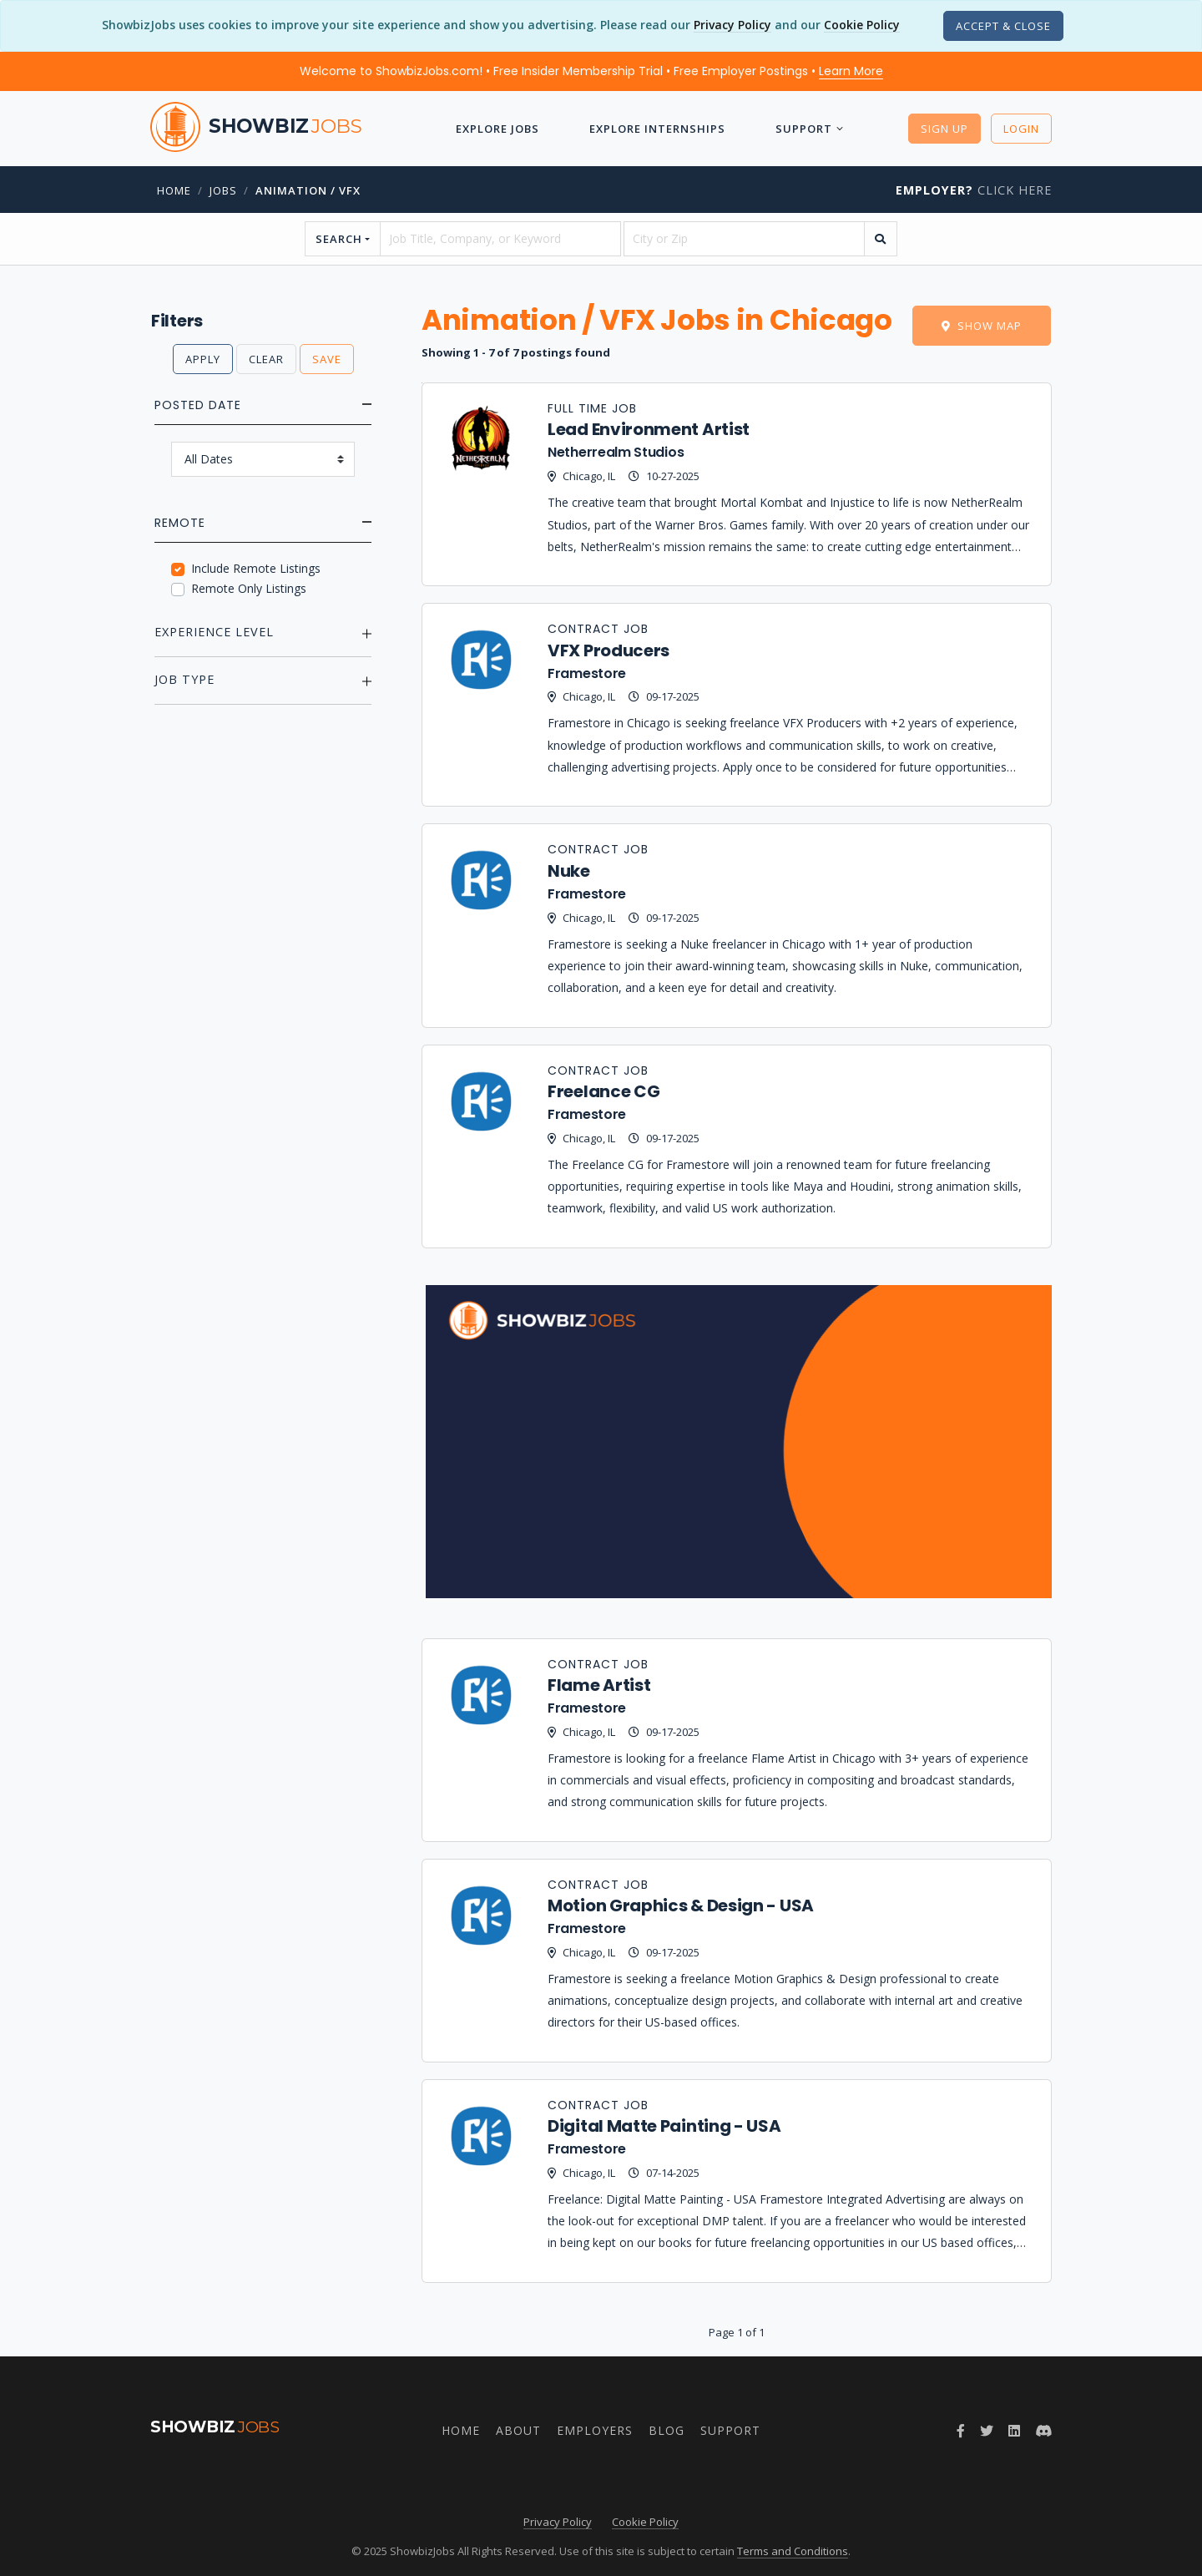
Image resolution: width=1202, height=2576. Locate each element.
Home (174, 190)
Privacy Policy (732, 25)
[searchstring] (500, 238)
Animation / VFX (308, 190)
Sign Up (944, 128)
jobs (223, 190)
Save (326, 359)
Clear (266, 359)
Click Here (974, 190)
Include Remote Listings (256, 568)
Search (339, 238)
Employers (595, 2430)
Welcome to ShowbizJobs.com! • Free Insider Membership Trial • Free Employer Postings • (591, 71)
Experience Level (214, 632)
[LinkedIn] (1014, 2431)
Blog (666, 2430)
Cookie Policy (862, 25)
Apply (202, 359)
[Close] (1003, 26)
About (518, 2430)
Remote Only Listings (248, 588)
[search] (880, 238)
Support (803, 128)
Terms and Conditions (792, 2550)
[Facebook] (961, 2431)
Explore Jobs (497, 128)
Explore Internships (657, 128)
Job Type (184, 679)
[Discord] (1043, 2431)
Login (1021, 128)
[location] (744, 238)
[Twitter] (986, 2431)
